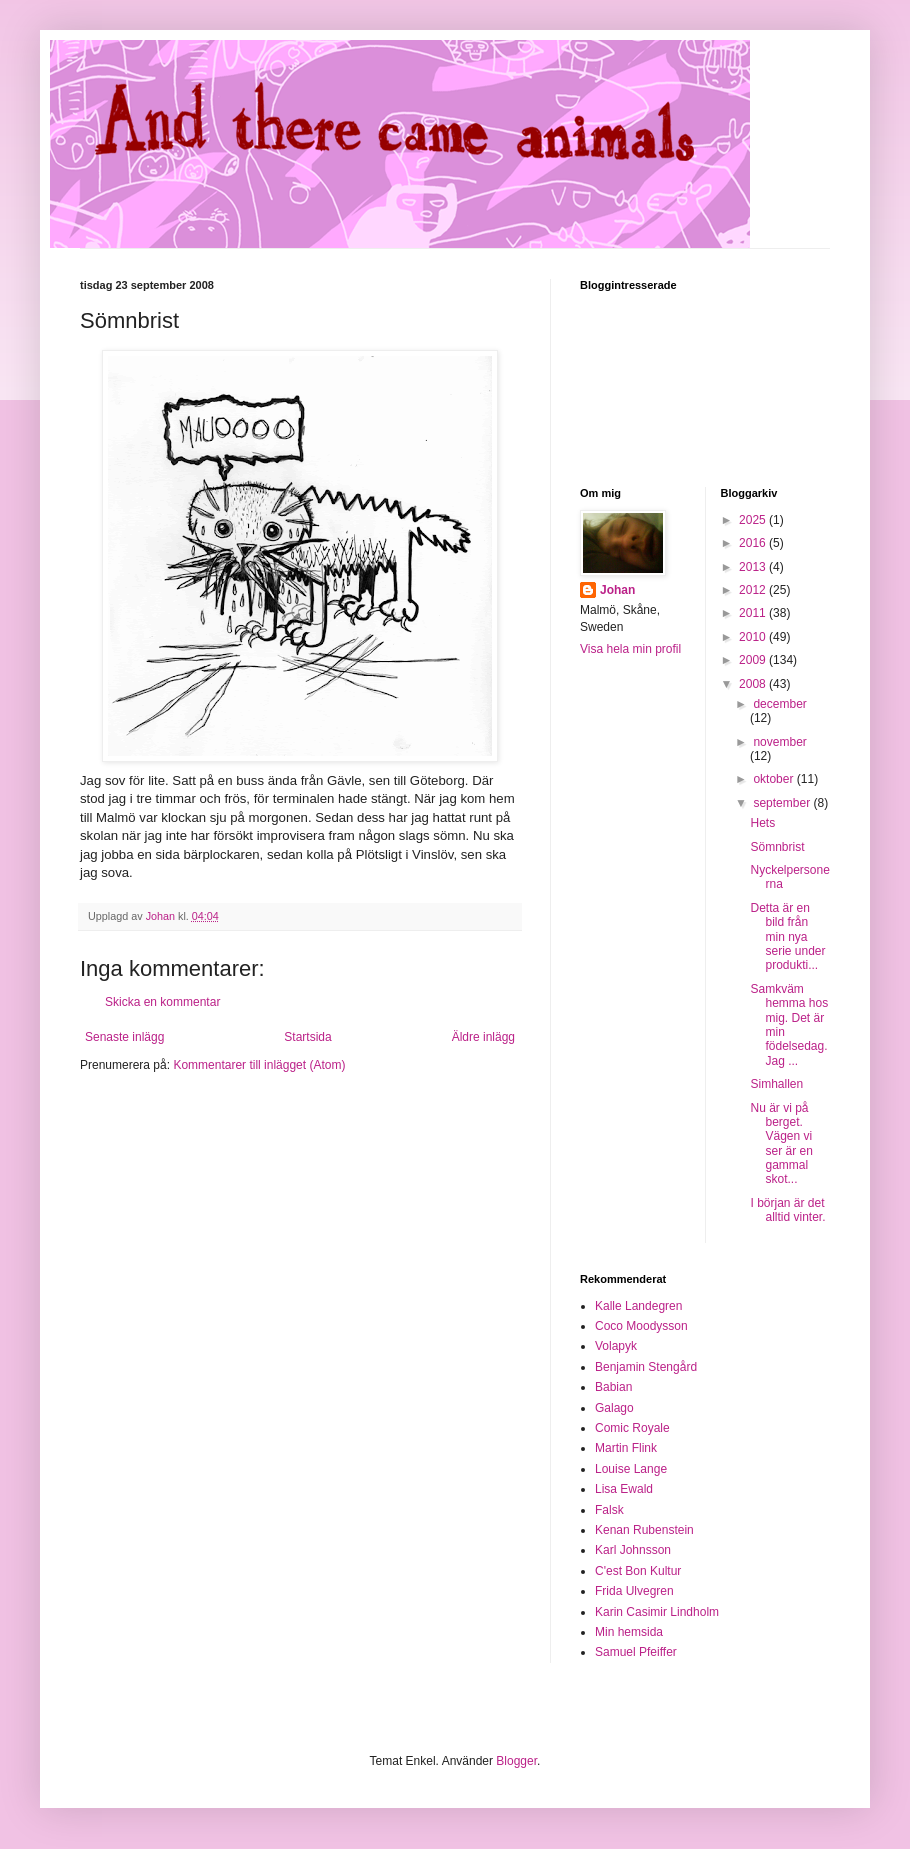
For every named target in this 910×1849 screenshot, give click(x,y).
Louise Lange (631, 1469)
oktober (774, 779)
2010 (754, 637)
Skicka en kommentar (162, 1002)
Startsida (307, 1037)
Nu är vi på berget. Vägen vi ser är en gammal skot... (781, 1144)
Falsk (609, 1510)
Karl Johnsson (633, 1550)
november (779, 742)
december (779, 704)
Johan (617, 590)
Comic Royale (632, 1428)
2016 (754, 543)
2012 (754, 590)
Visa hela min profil (630, 649)
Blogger (516, 1761)
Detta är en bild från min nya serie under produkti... (787, 937)
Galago (614, 1408)
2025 (754, 520)
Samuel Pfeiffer (636, 1652)
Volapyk (616, 1346)
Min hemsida (629, 1632)
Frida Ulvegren (634, 1591)
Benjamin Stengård (646, 1367)
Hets (762, 823)
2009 (754, 660)
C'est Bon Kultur (638, 1571)
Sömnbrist (777, 847)
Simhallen (776, 1084)
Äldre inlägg (483, 1037)
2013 (754, 567)
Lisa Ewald (624, 1489)
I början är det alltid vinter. (787, 1210)
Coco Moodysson (641, 1326)
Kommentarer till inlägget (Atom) (259, 1065)
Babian (613, 1387)
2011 (754, 613)
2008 (754, 684)
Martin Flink (626, 1448)
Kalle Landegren (638, 1306)
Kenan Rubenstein (644, 1530)
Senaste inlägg (124, 1037)
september (783, 803)
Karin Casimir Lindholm (657, 1612)
